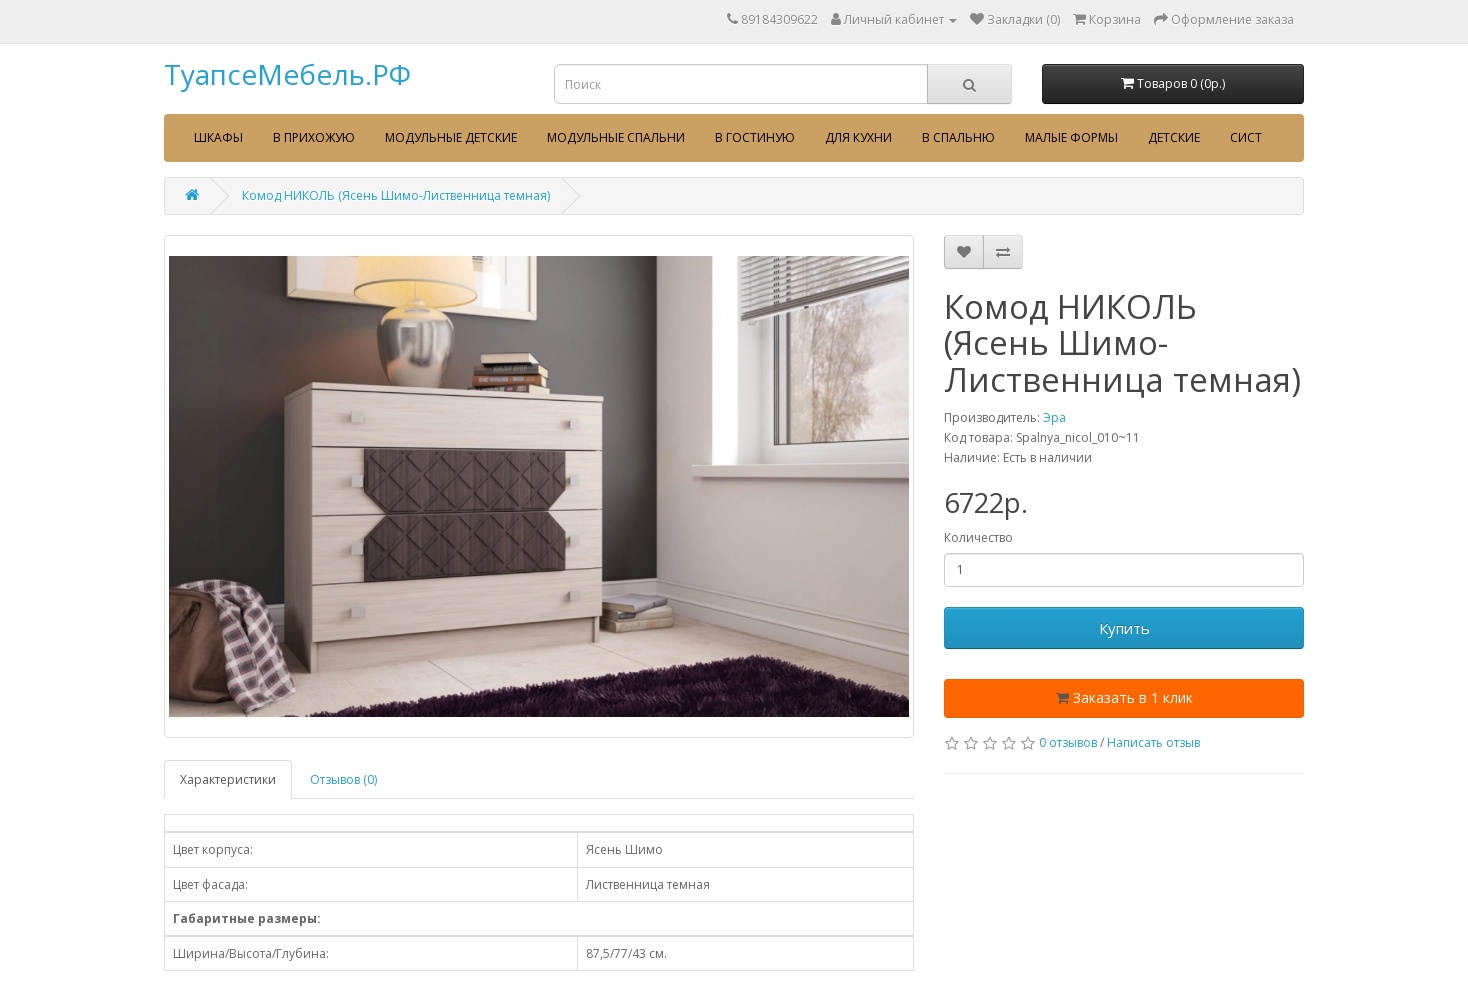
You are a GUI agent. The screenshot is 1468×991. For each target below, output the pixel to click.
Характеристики (228, 779)
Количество (978, 537)
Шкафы (218, 137)
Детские (1174, 137)
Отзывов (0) (343, 779)
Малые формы (1071, 137)
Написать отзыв (1153, 742)
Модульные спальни (616, 137)
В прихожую (314, 137)
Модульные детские (451, 137)
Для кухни (858, 137)
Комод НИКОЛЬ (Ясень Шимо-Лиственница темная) (396, 195)
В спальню (958, 137)
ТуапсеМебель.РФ (287, 74)
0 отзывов (1068, 742)
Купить (1124, 628)
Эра (1054, 417)
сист (1246, 137)
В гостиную (755, 137)
